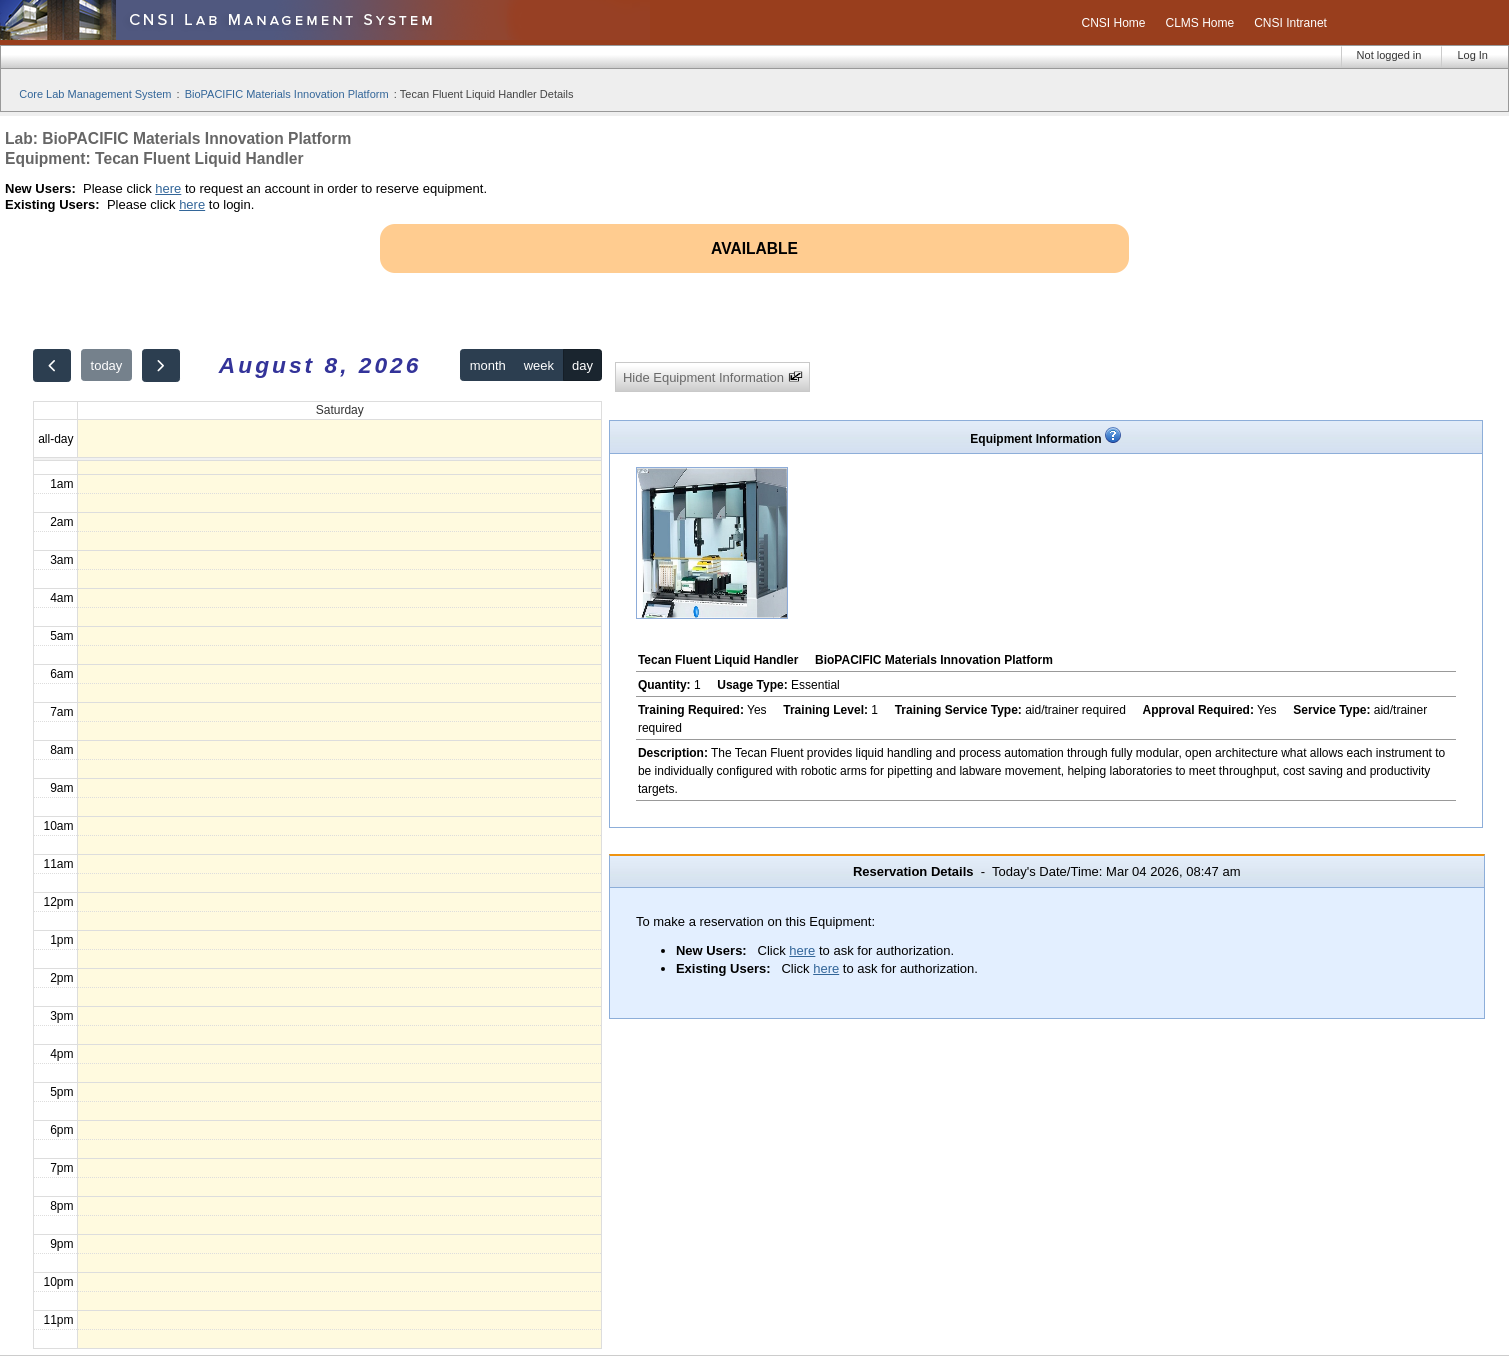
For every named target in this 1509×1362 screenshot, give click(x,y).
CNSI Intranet (1290, 23)
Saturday (340, 410)
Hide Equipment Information (713, 377)
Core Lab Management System (95, 94)
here (168, 188)
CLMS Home (1200, 23)
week (539, 365)
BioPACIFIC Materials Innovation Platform (287, 94)
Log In (1472, 55)
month (488, 365)
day (582, 365)
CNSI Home (1113, 23)
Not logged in (1389, 55)
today (107, 365)
